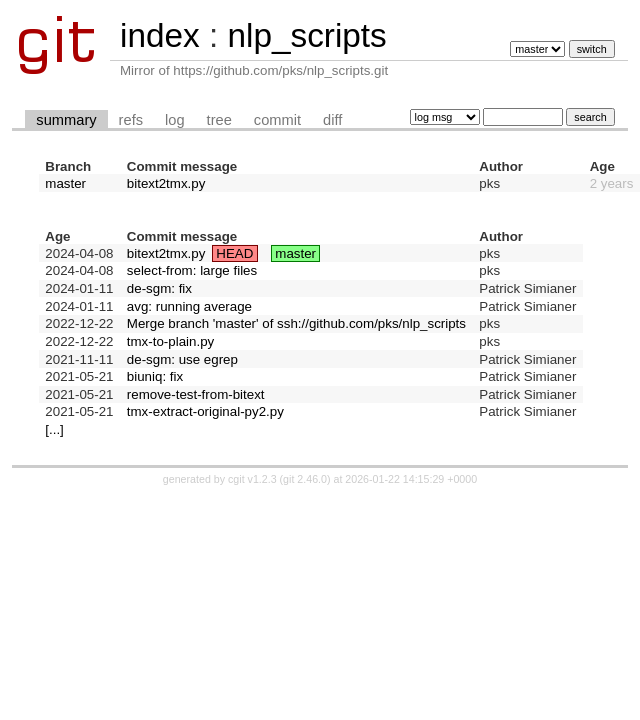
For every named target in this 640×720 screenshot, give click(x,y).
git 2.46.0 (305, 479)
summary (66, 120)
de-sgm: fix (159, 288)
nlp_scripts (306, 35)
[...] (54, 429)
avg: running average (189, 306)
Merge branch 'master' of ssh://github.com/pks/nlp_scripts (296, 323)
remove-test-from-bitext (196, 394)
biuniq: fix (155, 376)
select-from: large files (192, 270)
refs (131, 120)
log (175, 120)
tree (219, 120)
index (160, 35)
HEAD (234, 253)
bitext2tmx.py (166, 183)
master (65, 183)
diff (332, 120)
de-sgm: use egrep (182, 359)
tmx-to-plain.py (170, 341)
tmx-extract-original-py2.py (205, 411)
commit (277, 120)
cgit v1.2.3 (252, 479)
